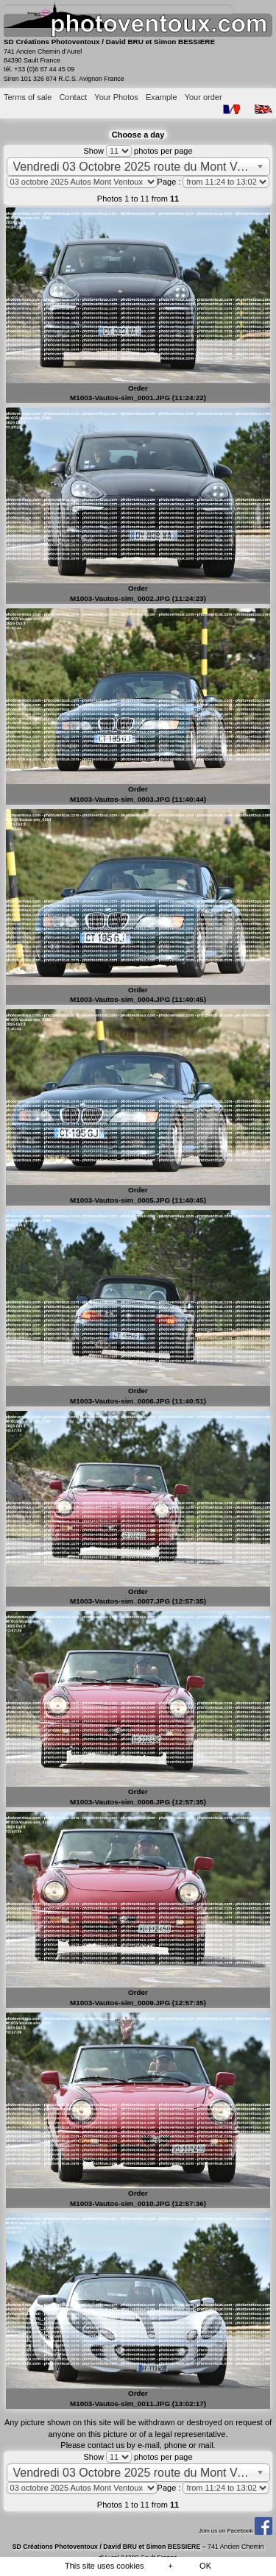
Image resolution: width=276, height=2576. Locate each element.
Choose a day (138, 134)
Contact (73, 97)
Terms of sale (28, 97)
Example (161, 97)
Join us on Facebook (235, 2530)
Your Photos (116, 97)
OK (205, 2565)
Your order (203, 97)
